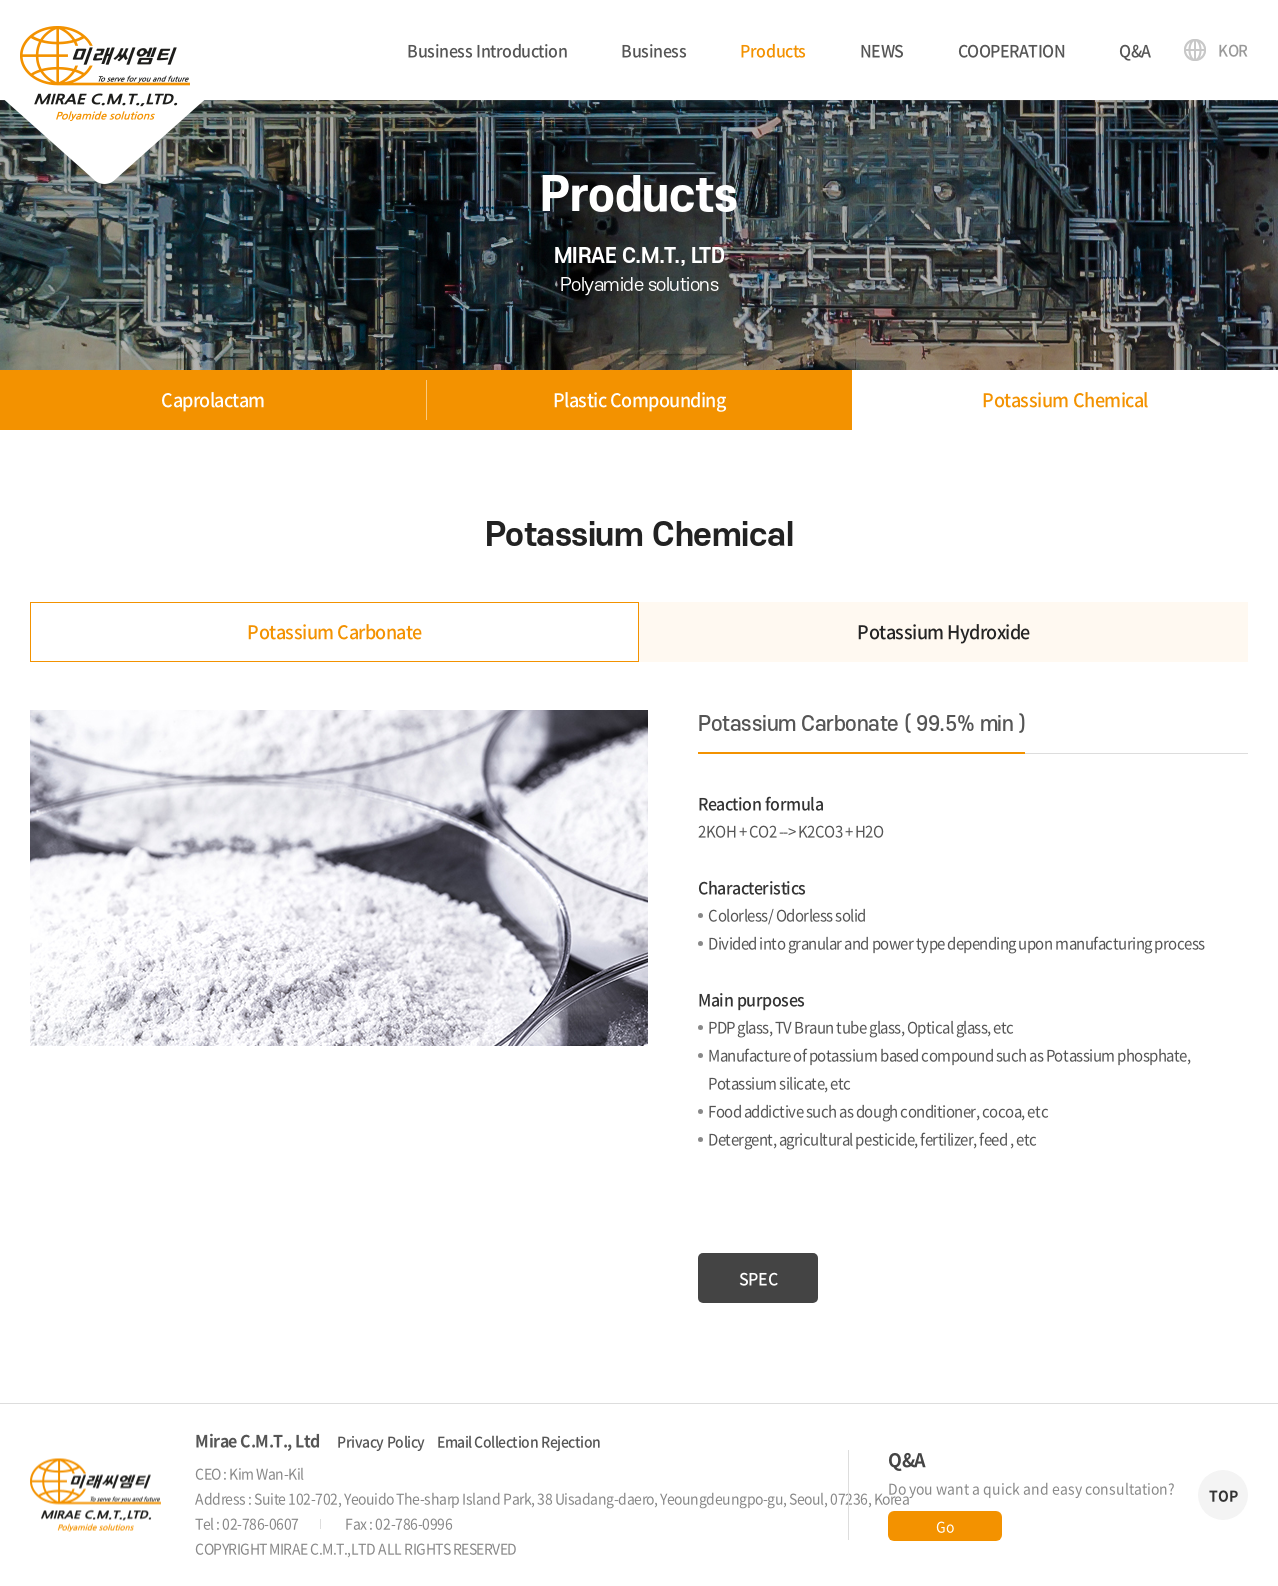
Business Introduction (487, 50)
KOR (1233, 50)
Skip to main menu (0, 0)
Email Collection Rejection (519, 1441)
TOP (1223, 1495)
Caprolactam (213, 399)
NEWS (882, 50)
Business (653, 50)
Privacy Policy (380, 1441)
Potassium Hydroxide (943, 631)
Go (944, 1526)
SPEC (758, 1278)
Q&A (1135, 50)
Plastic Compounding (639, 399)
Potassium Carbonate (334, 631)
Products (772, 50)
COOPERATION (1012, 50)
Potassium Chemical (1064, 399)
